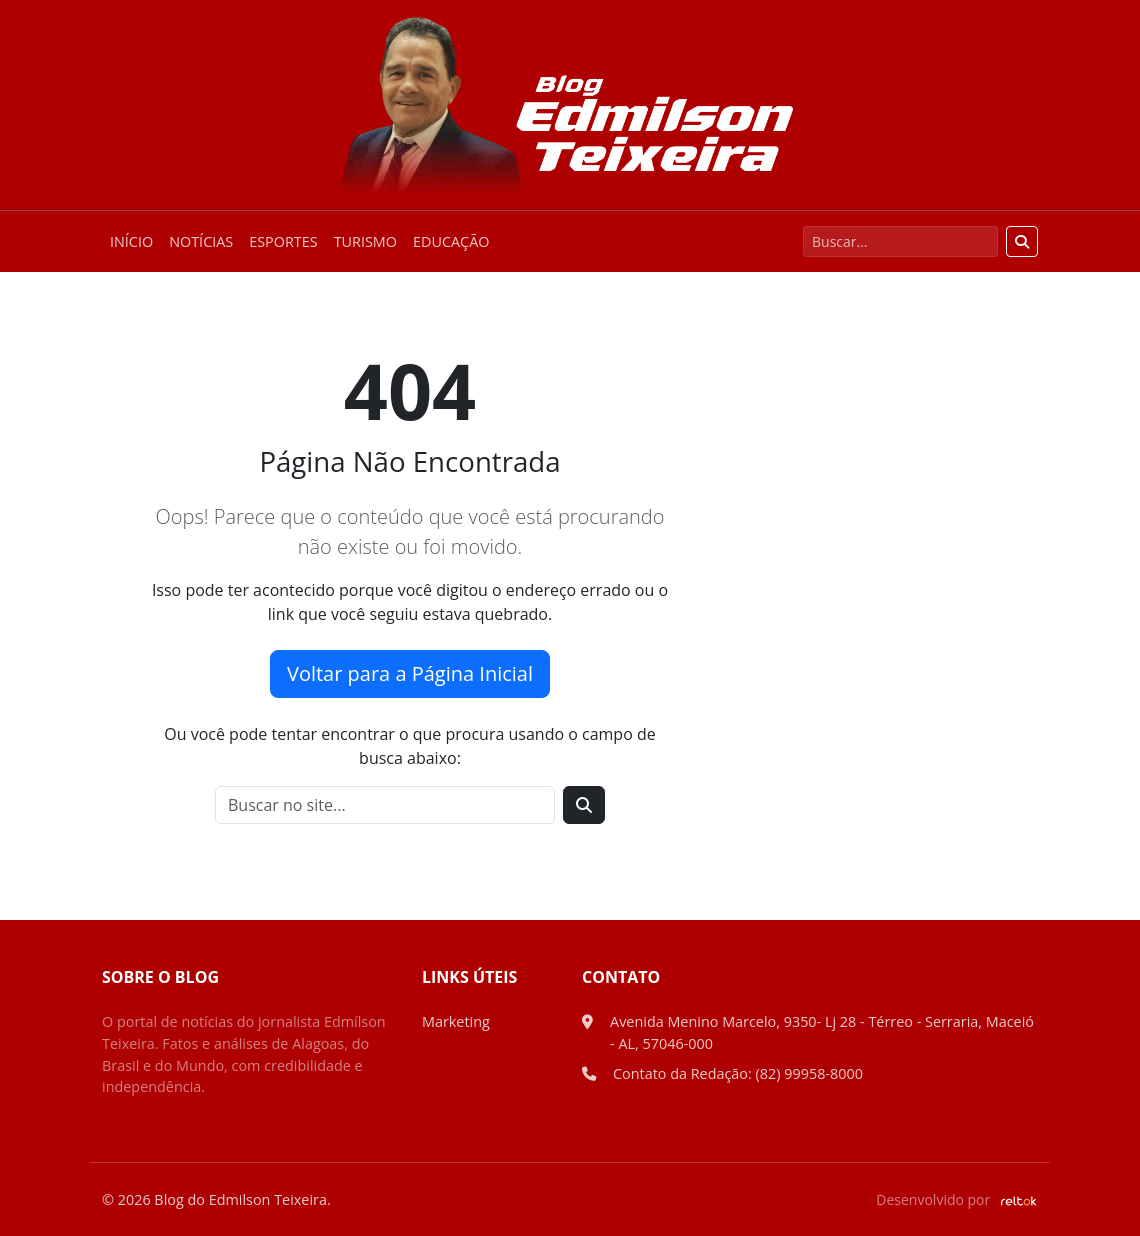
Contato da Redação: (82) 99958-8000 (738, 1073)
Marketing (456, 1021)
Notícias (201, 241)
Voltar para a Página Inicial (410, 673)
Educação (451, 241)
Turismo (365, 241)
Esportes (283, 241)
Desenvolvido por (957, 1199)
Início (131, 241)
